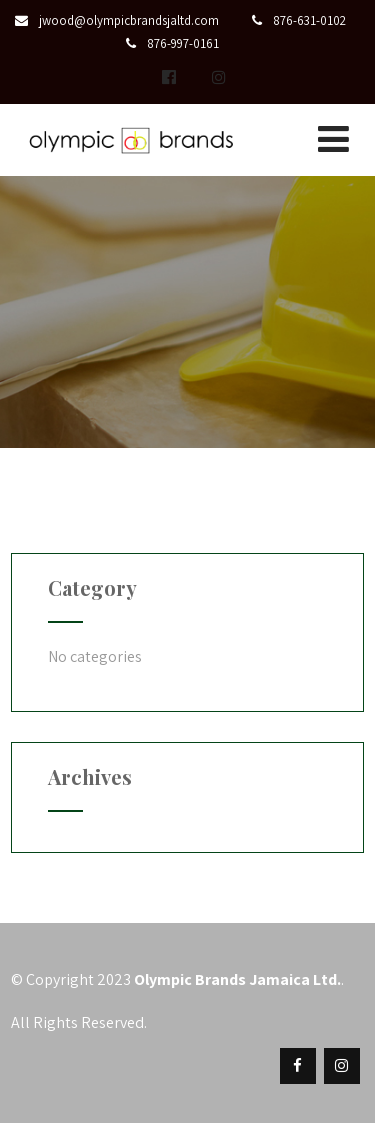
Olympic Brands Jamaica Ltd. (237, 979)
